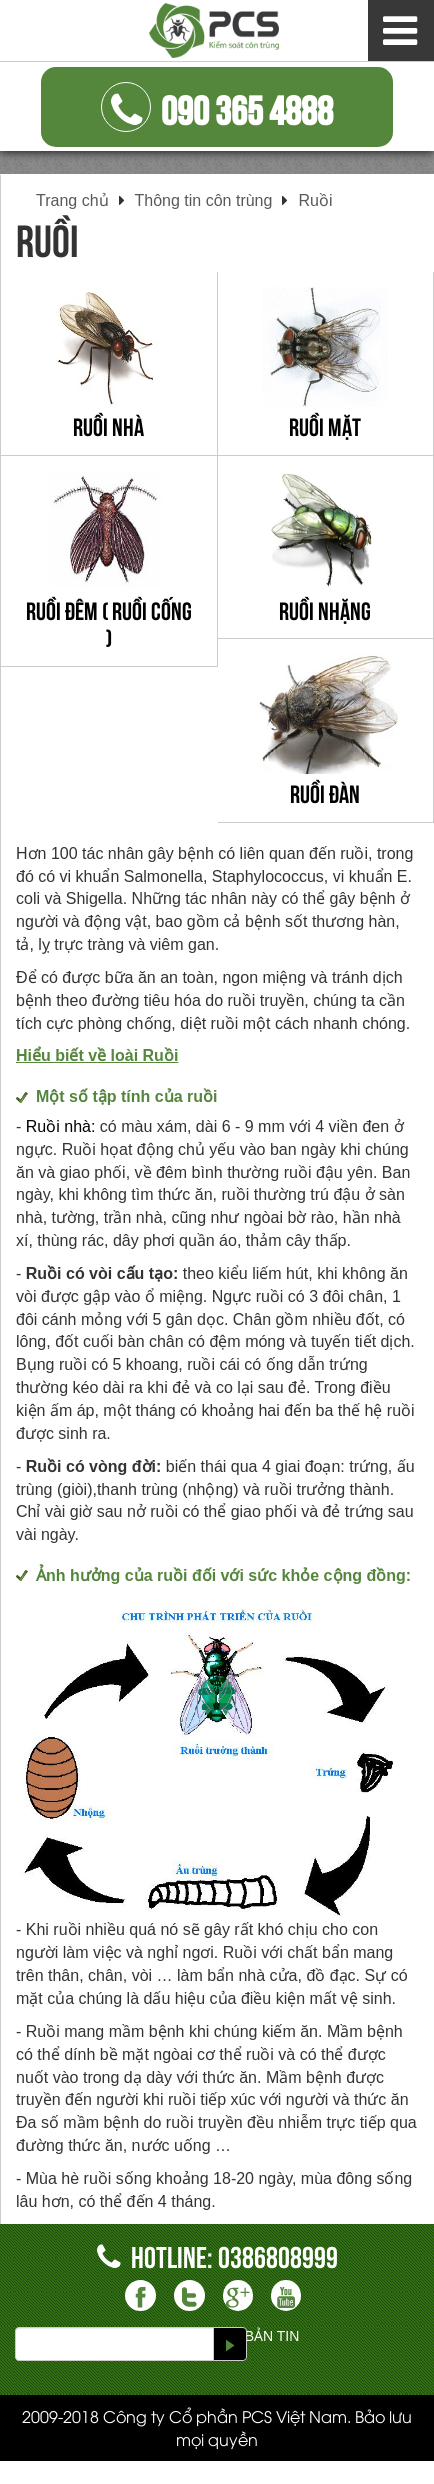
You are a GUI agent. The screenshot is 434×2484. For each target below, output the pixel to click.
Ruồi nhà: (61, 1126)
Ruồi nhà (108, 425)
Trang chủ (72, 200)
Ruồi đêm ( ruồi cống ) (109, 623)
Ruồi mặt (325, 425)
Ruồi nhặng (325, 609)
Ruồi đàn (325, 792)
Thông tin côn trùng (204, 200)
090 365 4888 (217, 107)
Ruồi (315, 200)
